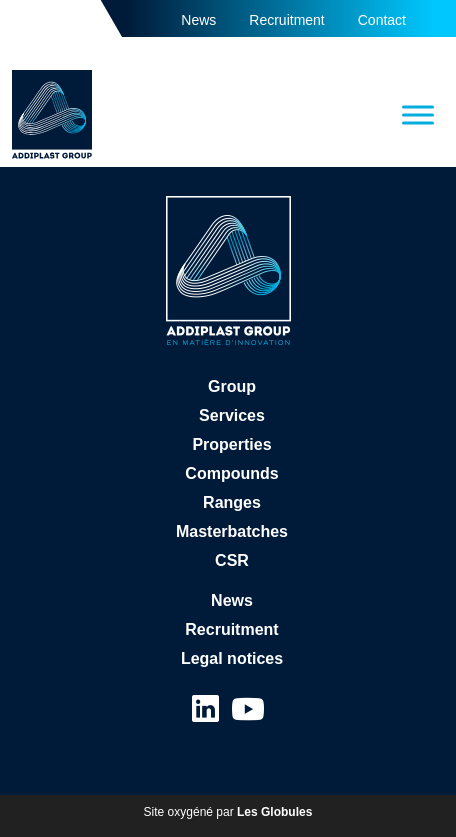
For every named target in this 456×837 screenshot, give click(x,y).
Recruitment (286, 20)
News (198, 20)
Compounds (231, 473)
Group (232, 386)
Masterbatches (232, 531)
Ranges (232, 502)
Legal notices (232, 658)
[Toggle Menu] (418, 114)
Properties (231, 444)
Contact (382, 20)
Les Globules (274, 812)
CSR (232, 560)
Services (232, 415)
